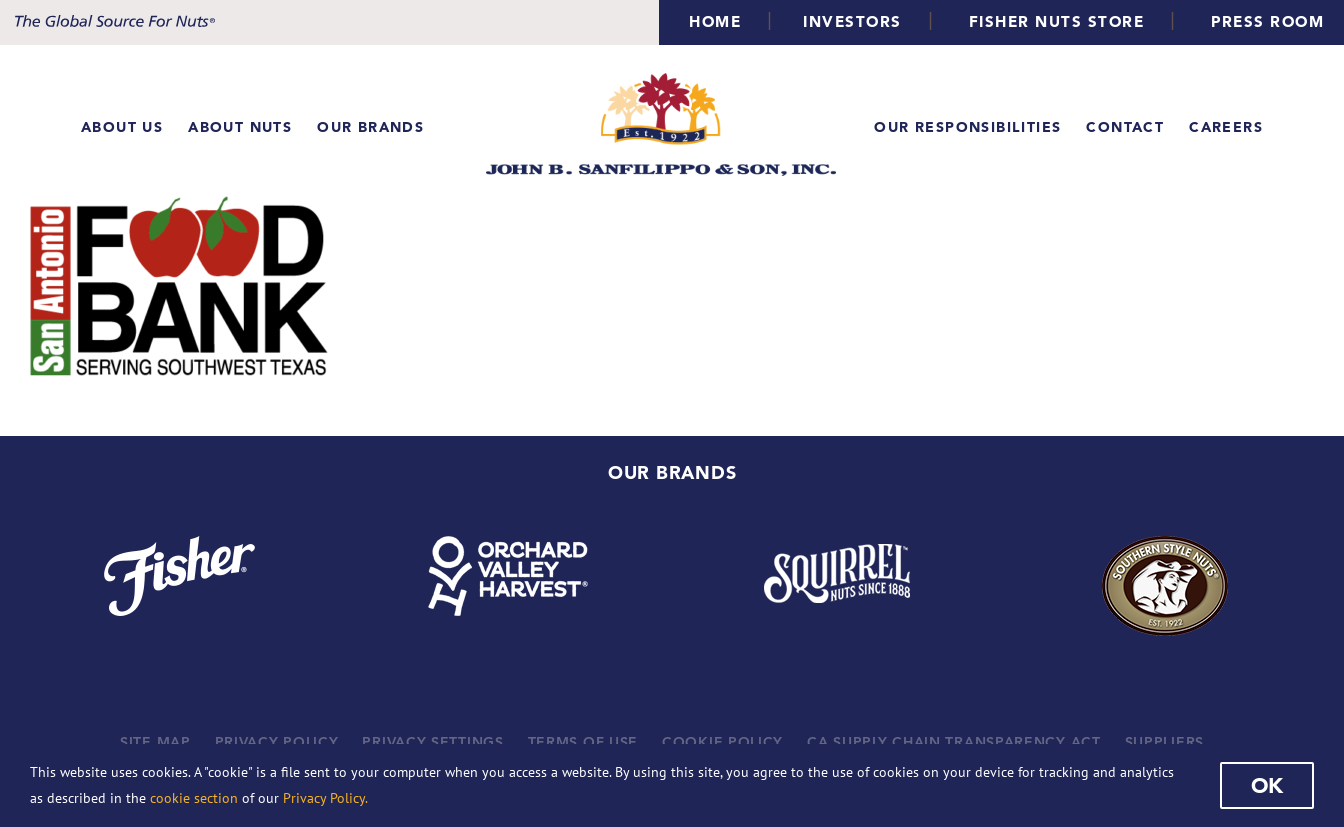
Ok (1267, 785)
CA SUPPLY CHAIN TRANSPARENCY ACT (953, 742)
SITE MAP (155, 742)
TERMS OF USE (583, 742)
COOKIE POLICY (722, 742)
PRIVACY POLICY (277, 742)
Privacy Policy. (325, 798)
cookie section (194, 798)
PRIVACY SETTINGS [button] (432, 742)
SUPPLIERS (1164, 742)
